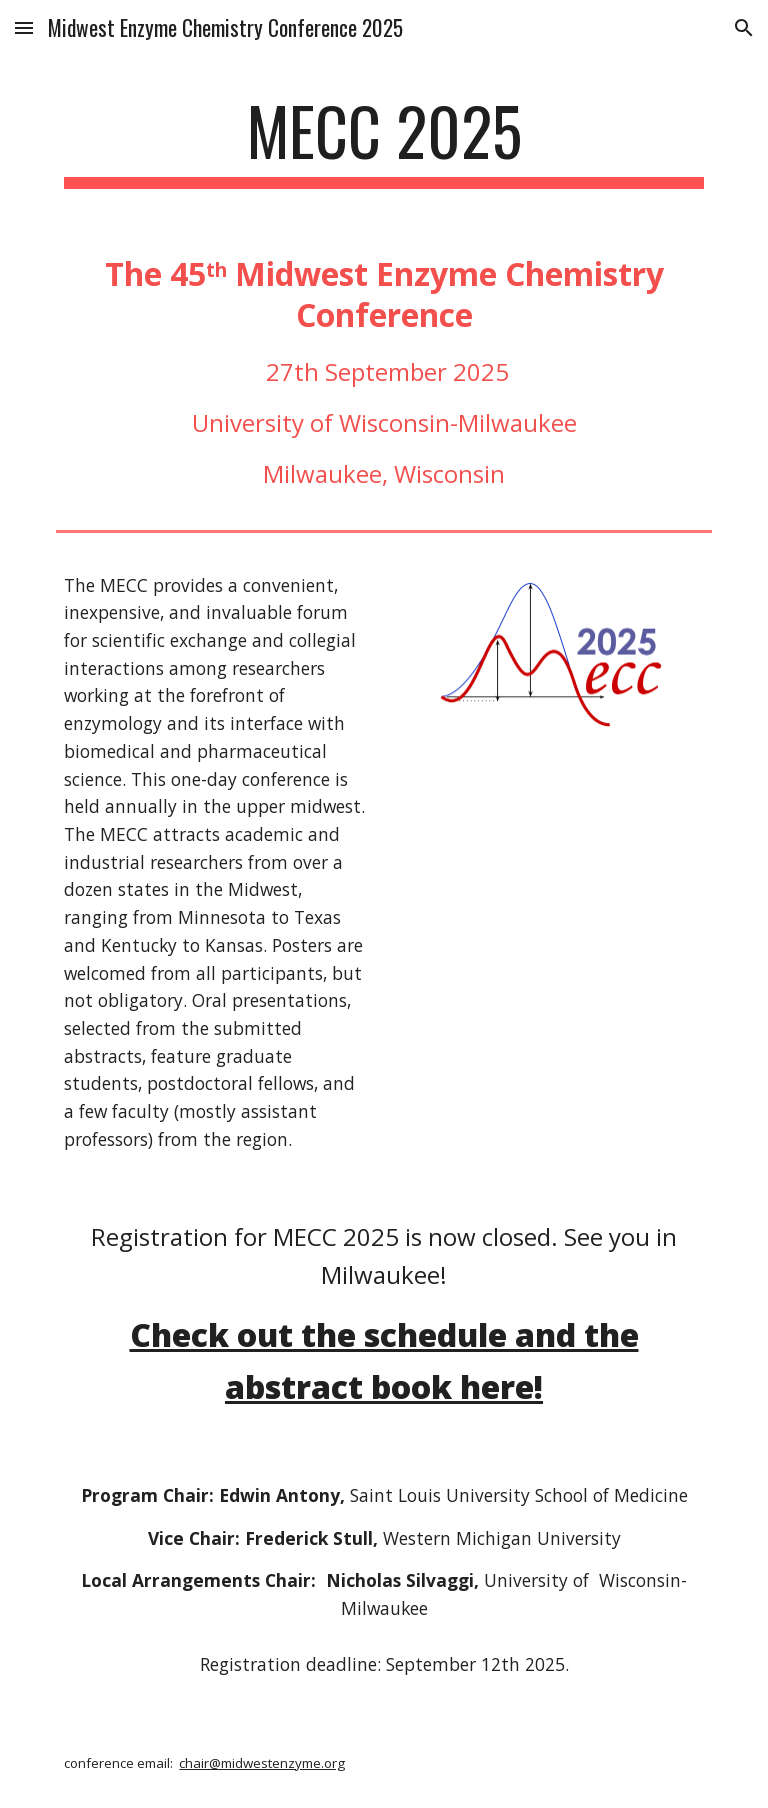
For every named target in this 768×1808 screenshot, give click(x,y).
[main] (383, 140)
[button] (24, 27)
